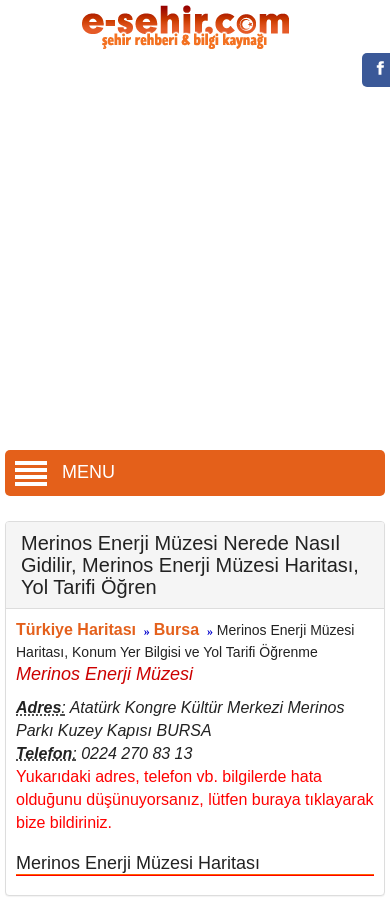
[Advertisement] (187, 252)
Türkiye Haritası (76, 629)
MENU (65, 472)
